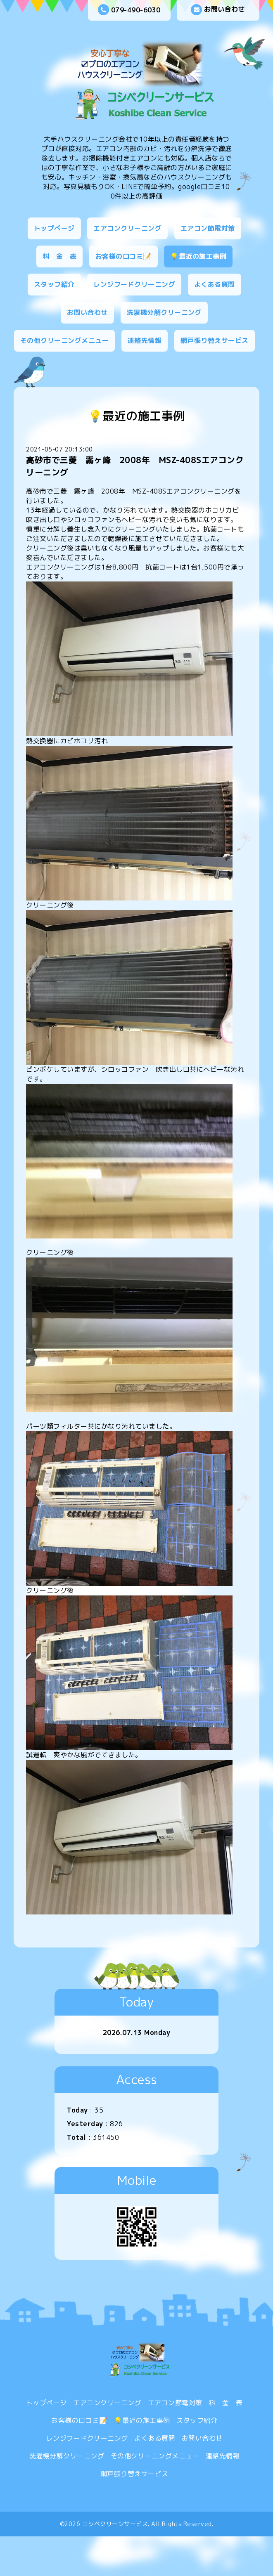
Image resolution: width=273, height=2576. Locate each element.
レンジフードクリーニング (134, 284)
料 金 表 (60, 256)
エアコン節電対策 (207, 228)
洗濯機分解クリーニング (164, 312)
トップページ (54, 228)
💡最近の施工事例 (198, 256)
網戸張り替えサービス (214, 340)
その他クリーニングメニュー (64, 340)
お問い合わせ (218, 9)
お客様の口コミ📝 (123, 256)
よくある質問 (214, 284)
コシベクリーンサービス (115, 2524)
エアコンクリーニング (127, 228)
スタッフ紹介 (54, 284)
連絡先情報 (145, 340)
